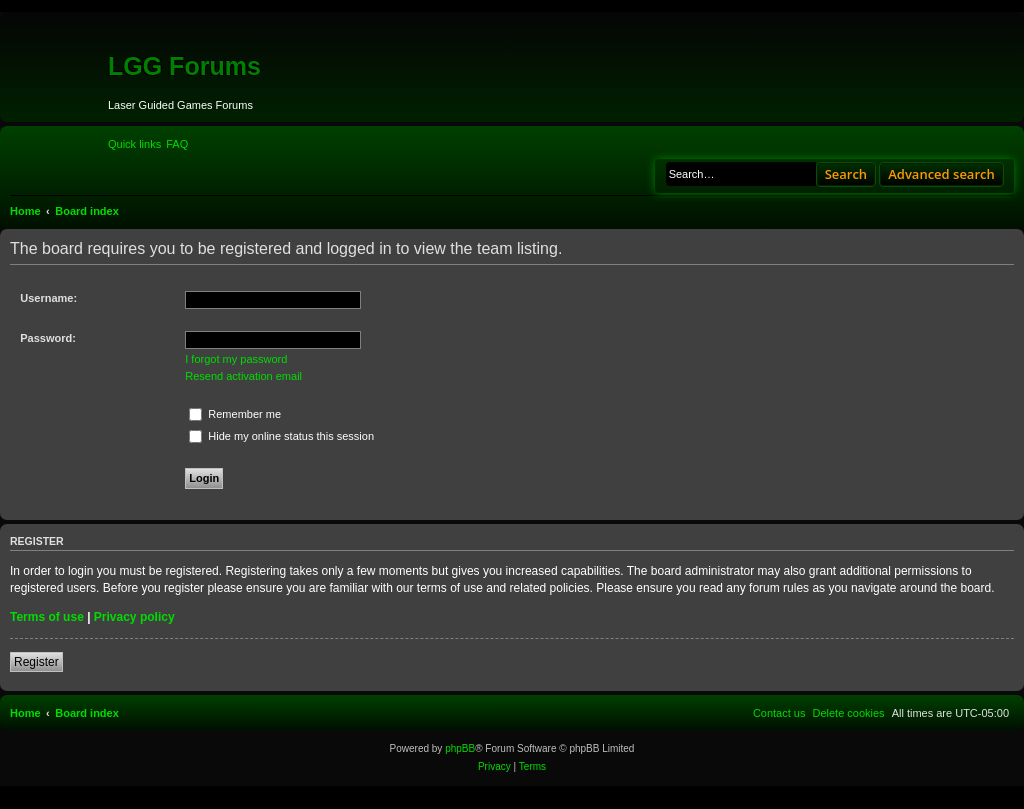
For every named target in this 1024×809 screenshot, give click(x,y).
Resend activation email (243, 376)
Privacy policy (134, 617)
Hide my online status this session (281, 436)
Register (36, 662)
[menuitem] (177, 144)
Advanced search (941, 174)
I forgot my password (236, 359)
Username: (48, 298)
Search (846, 174)
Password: (48, 338)
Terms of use (47, 617)
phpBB (460, 748)
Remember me (235, 414)
